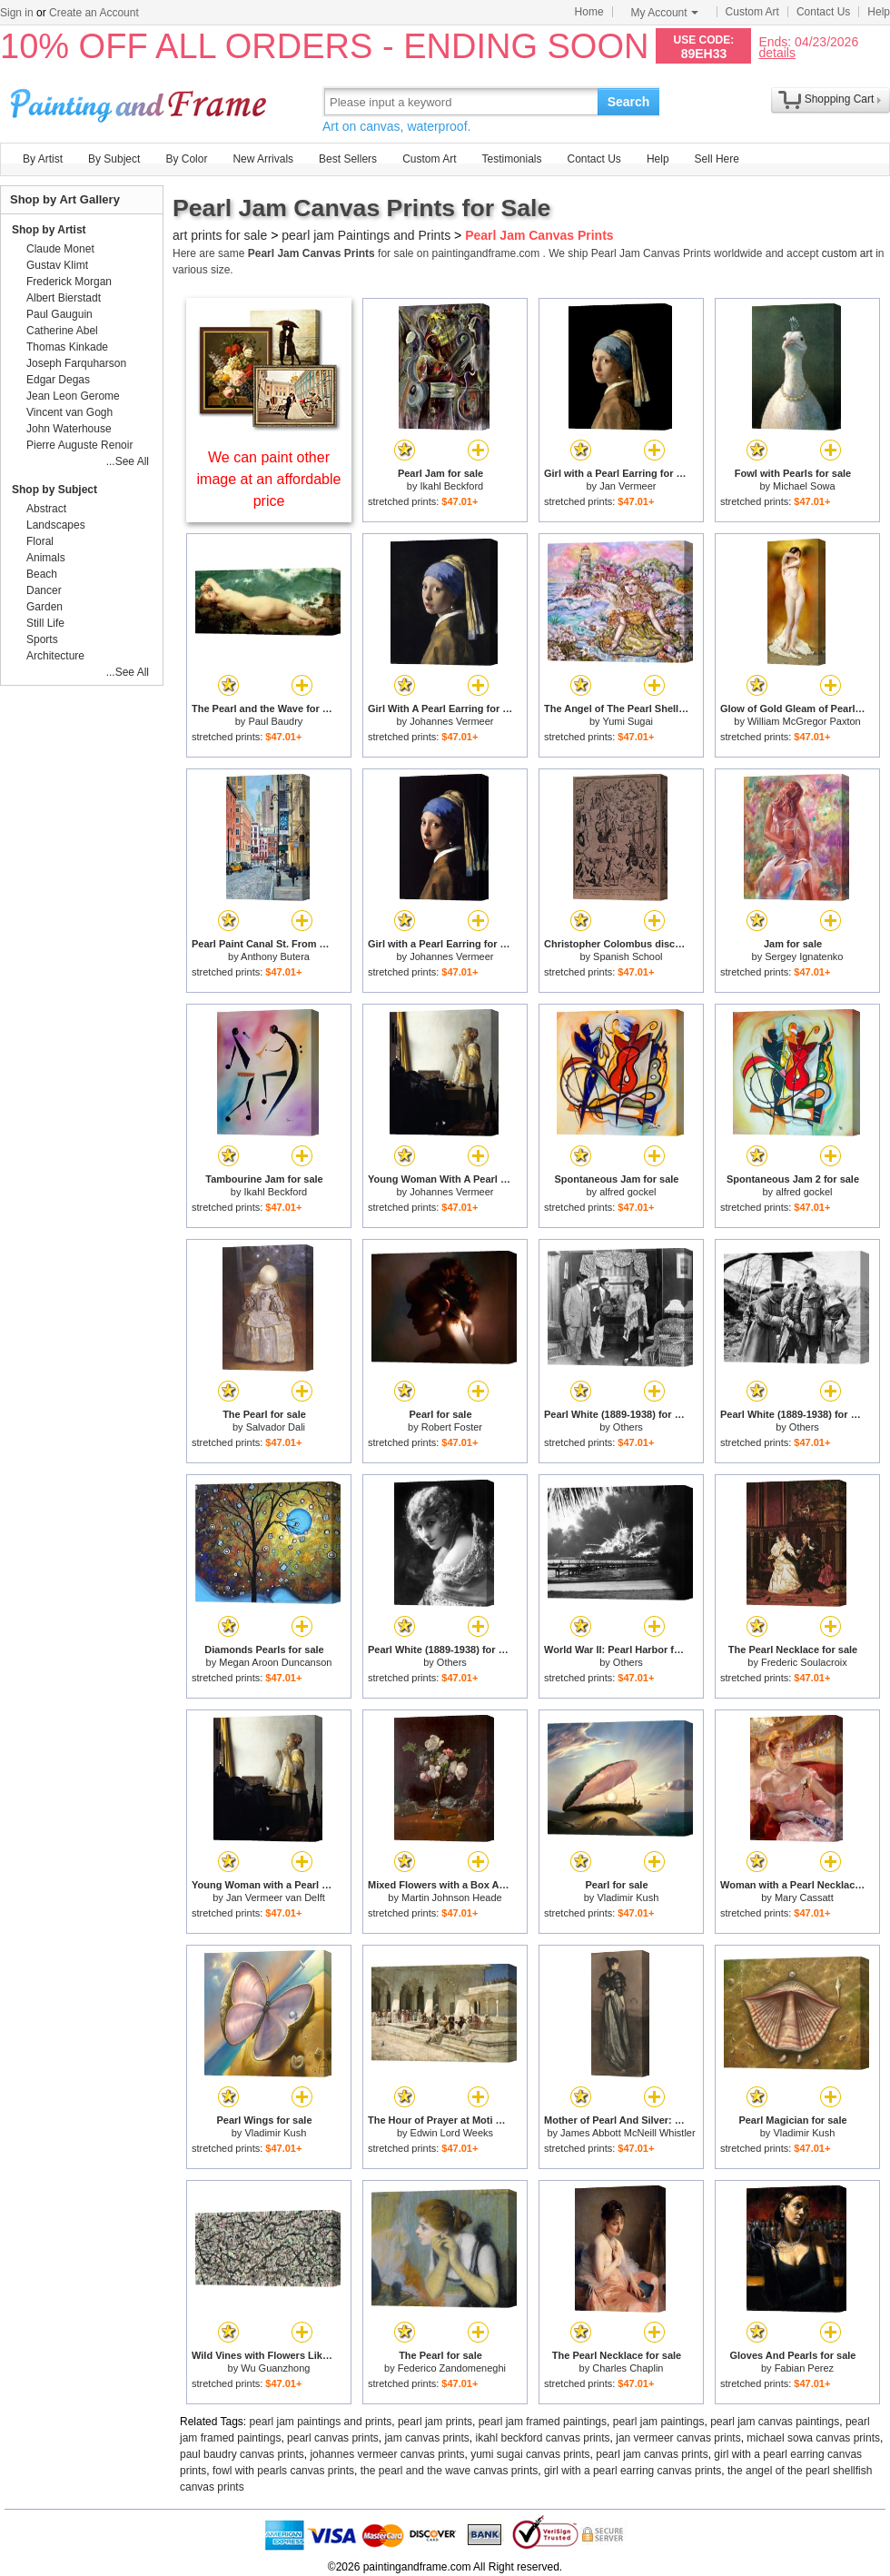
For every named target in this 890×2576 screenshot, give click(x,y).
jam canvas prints (426, 2438)
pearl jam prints (435, 2421)
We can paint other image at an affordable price (269, 479)
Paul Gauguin (59, 314)
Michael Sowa (804, 486)
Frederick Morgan (69, 281)
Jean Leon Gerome (73, 396)
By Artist (43, 159)
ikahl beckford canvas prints (543, 2438)
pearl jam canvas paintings (774, 2421)
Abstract (46, 508)
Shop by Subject (54, 489)
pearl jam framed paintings (543, 2421)
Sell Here (717, 159)
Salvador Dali (275, 1427)
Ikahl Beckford (451, 486)
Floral (40, 541)
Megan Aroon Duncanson (275, 1662)
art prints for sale (220, 235)
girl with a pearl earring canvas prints (632, 2470)
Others (628, 1427)
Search (629, 101)
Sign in (17, 12)
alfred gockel (627, 1191)
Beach (41, 574)
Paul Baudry (275, 721)
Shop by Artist (49, 229)
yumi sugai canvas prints (529, 2454)
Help (878, 11)
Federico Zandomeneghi (452, 2368)
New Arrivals (262, 159)
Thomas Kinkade (67, 347)
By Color (186, 159)
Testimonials (511, 159)
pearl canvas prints (333, 2438)
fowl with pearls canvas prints (283, 2470)
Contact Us (823, 11)
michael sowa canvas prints (813, 2438)
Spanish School (627, 956)
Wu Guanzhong (275, 2368)
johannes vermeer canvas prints (387, 2454)
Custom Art (752, 11)
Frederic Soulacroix (804, 1662)
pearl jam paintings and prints (321, 2421)
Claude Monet (60, 249)
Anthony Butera (275, 956)
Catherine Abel (62, 330)
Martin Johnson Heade (451, 1897)
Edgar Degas (58, 379)
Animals (45, 557)
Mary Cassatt (804, 1897)
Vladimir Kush (627, 1897)
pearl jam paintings (659, 2421)
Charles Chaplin (627, 2368)
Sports (42, 639)
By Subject (114, 159)
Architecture (55, 655)
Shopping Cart (840, 99)
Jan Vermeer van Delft (275, 1897)
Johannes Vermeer (451, 721)
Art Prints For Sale (141, 101)
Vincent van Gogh (69, 412)
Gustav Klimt (57, 265)
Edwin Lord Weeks (452, 2132)
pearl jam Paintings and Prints (366, 235)
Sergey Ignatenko (804, 956)
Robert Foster (451, 1427)
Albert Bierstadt (63, 298)
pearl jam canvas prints (651, 2454)
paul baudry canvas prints (242, 2454)
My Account (664, 12)
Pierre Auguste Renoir (79, 445)
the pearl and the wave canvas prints (449, 2470)
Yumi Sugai (627, 721)
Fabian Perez (804, 2368)
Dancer (44, 590)
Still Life (45, 623)
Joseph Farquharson (76, 363)
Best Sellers (348, 159)
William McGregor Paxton (804, 721)
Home (589, 11)
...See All (127, 461)
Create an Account (94, 12)
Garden (44, 606)
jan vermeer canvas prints (678, 2438)
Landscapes (55, 525)
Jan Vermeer (627, 486)
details (776, 52)
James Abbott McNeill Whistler (628, 2132)
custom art (847, 253)
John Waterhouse (69, 428)
